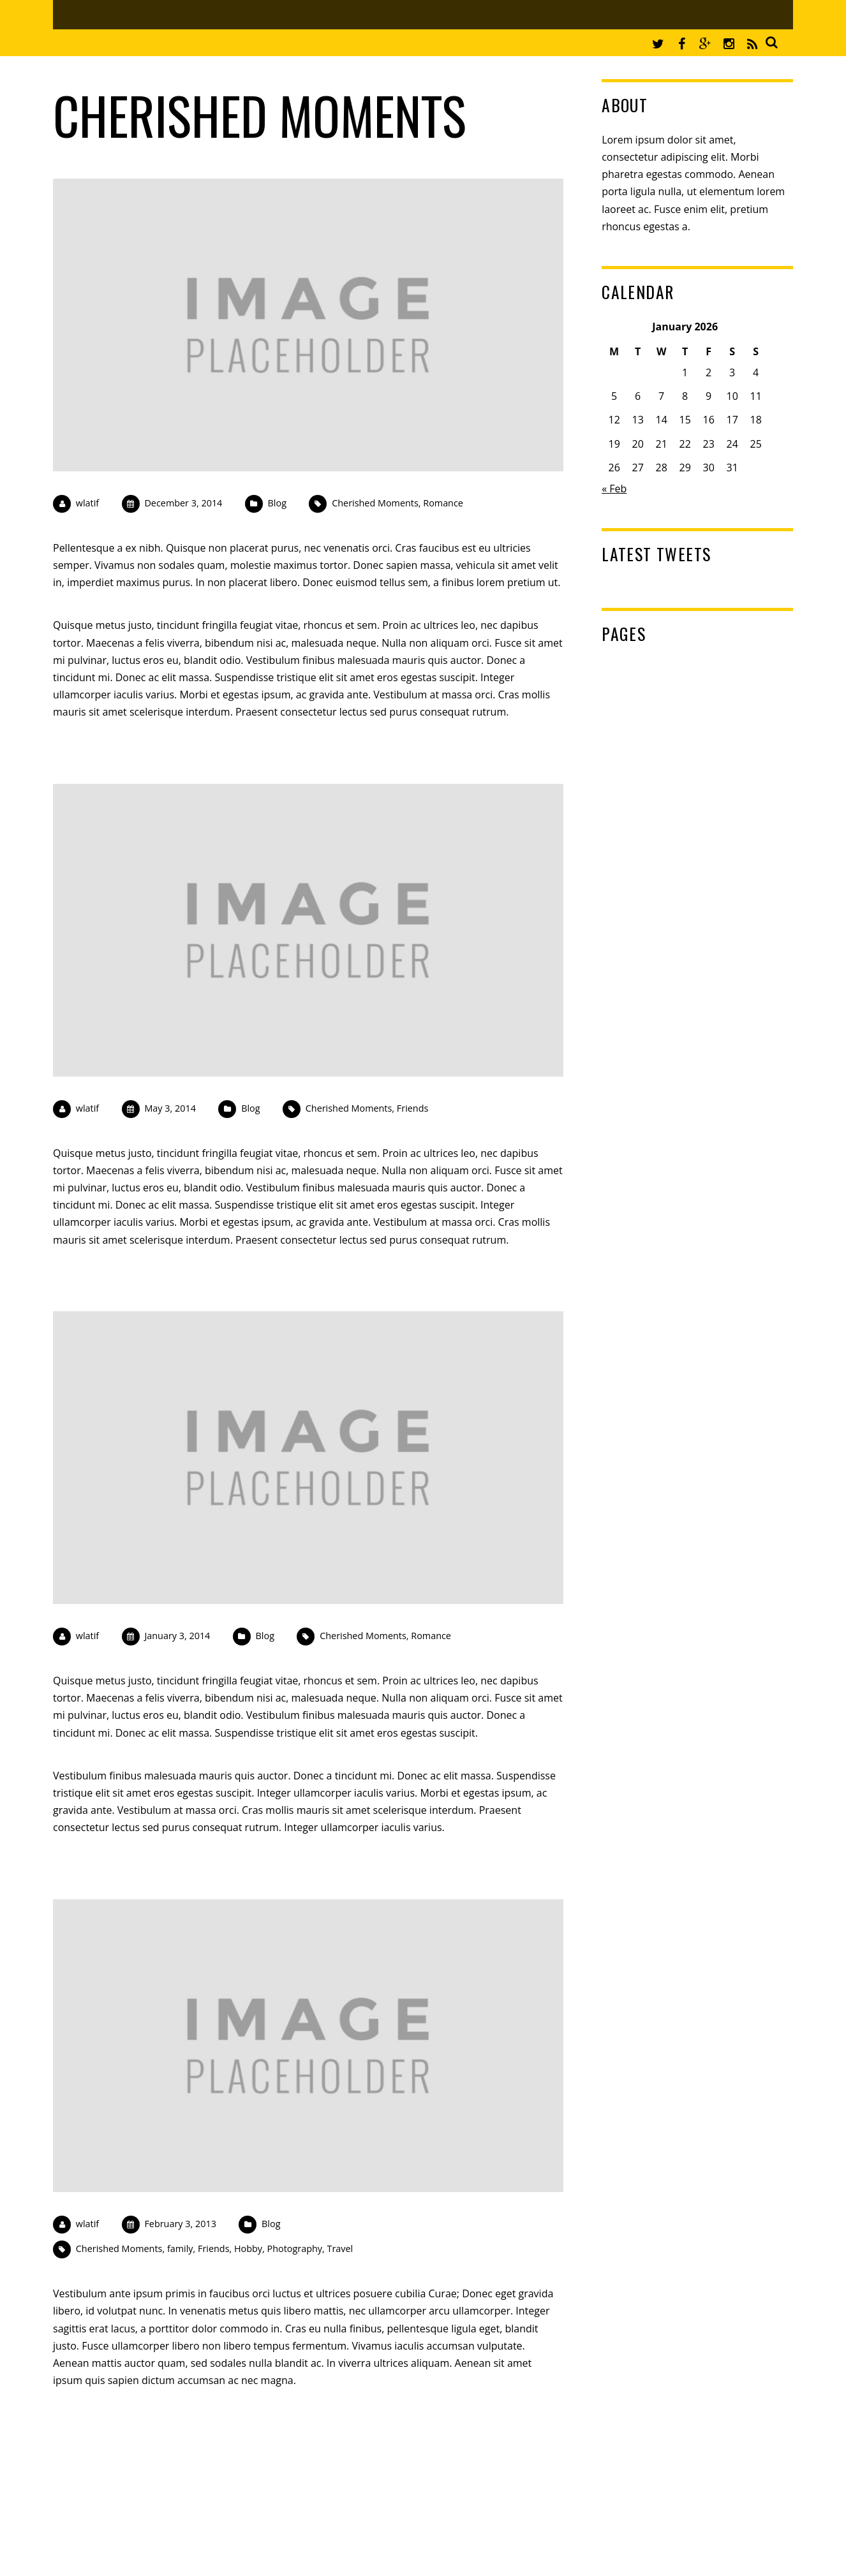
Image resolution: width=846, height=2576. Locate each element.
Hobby (248, 2248)
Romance (443, 503)
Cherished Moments (375, 503)
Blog (277, 503)
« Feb (614, 489)
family (180, 2248)
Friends (413, 1108)
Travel (340, 2248)
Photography (294, 2248)
